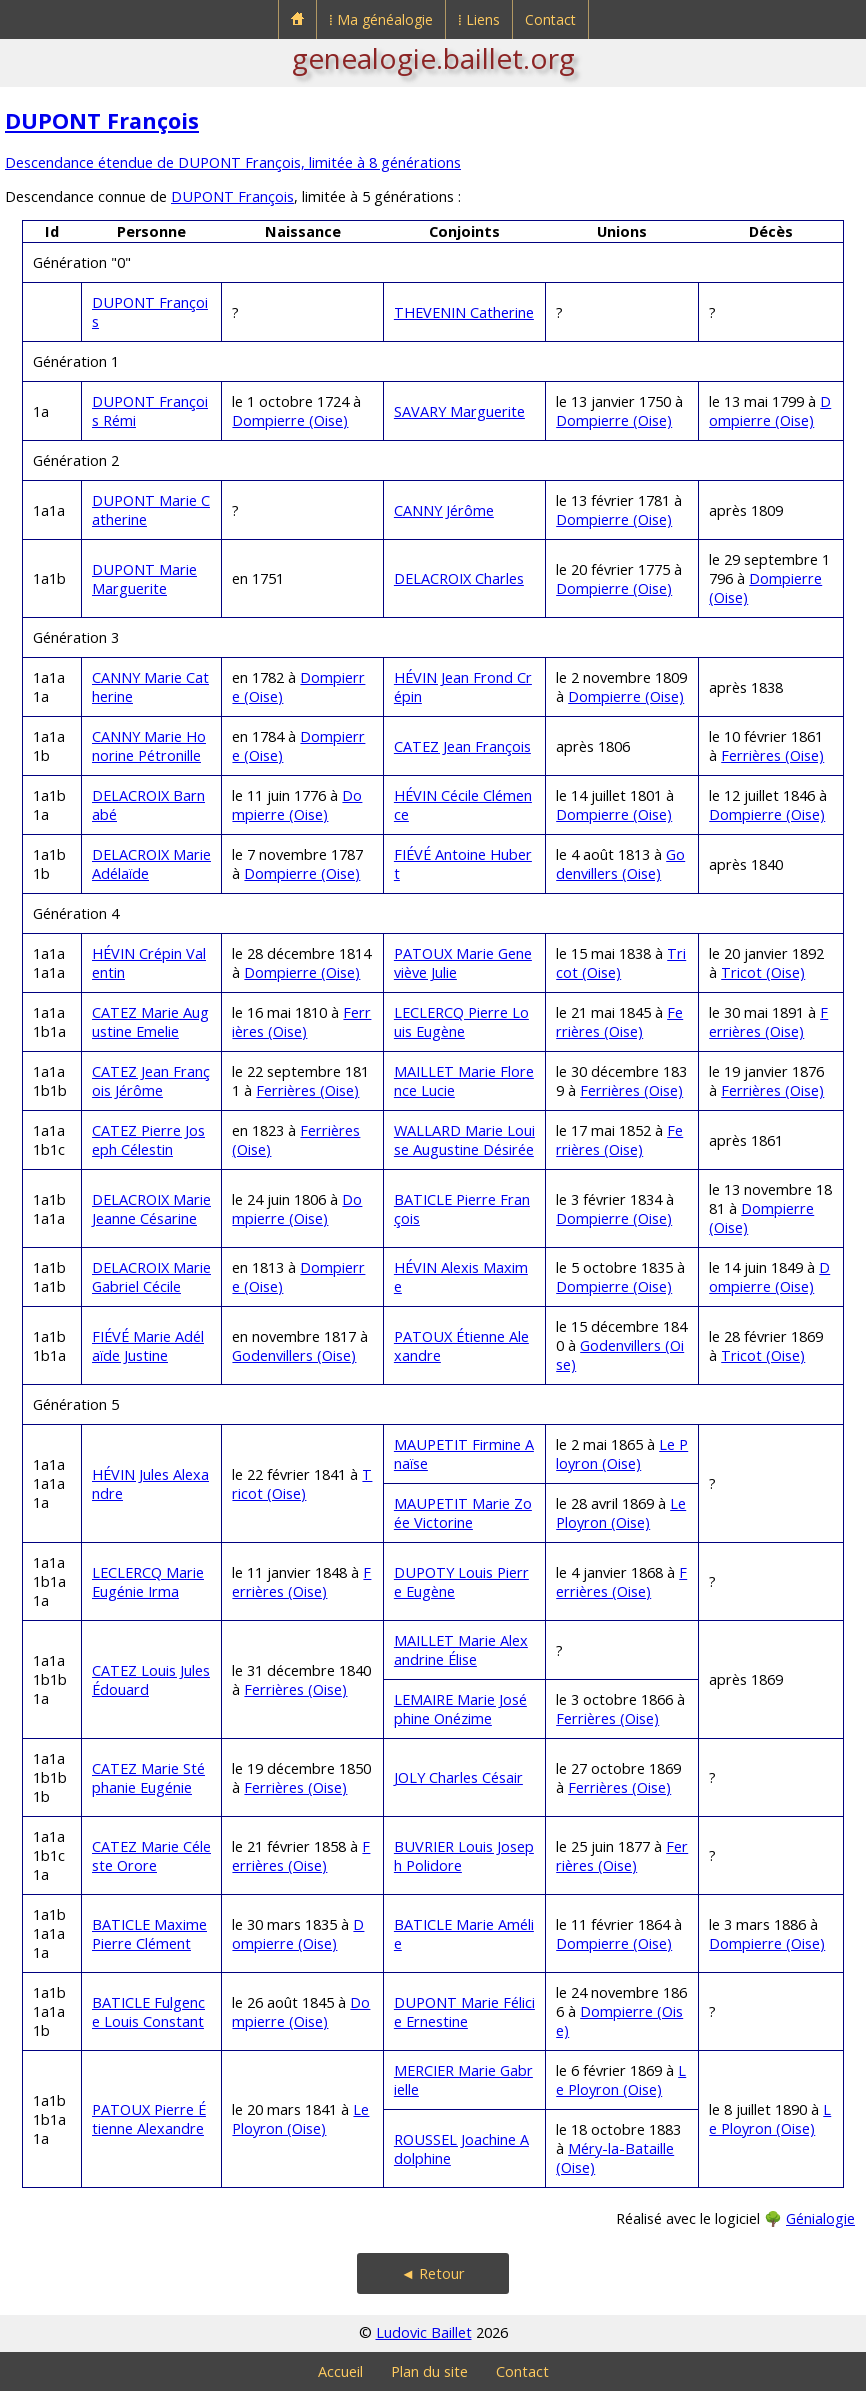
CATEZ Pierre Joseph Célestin (148, 1140)
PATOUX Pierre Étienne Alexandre (149, 2119)
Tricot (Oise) (763, 972)
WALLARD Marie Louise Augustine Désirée (464, 1140)
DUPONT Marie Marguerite (144, 579)
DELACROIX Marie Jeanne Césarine (151, 1209)
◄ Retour (433, 2273)
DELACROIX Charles (459, 578)
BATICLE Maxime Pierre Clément (149, 1934)
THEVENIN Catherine (464, 312)
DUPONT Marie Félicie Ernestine (464, 2012)
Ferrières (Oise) (772, 755)
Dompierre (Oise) (290, 420)
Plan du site (429, 2371)
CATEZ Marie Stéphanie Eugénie (148, 1778)
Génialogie (820, 2218)
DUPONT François (102, 120)
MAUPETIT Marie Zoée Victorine (463, 1513)
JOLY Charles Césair (458, 1777)
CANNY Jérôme (444, 510)
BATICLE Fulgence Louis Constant (148, 2012)
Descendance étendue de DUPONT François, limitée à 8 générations (233, 162)
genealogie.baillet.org (433, 58)
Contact (550, 19)
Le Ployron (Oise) (622, 1454)
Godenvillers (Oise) (620, 864)
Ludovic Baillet (424, 2332)
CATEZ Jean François (462, 746)
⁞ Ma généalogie (381, 19)
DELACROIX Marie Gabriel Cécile (151, 1277)
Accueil (340, 2371)
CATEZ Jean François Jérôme (151, 1081)
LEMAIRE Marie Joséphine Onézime (460, 1709)
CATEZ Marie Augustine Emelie (150, 1022)
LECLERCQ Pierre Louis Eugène (461, 1022)
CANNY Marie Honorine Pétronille (149, 746)
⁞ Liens (479, 19)
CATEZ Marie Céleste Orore (151, 1856)
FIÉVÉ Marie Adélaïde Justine (148, 1346)
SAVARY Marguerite (459, 411)
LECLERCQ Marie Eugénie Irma (148, 1582)
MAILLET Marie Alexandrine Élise (461, 1650)
